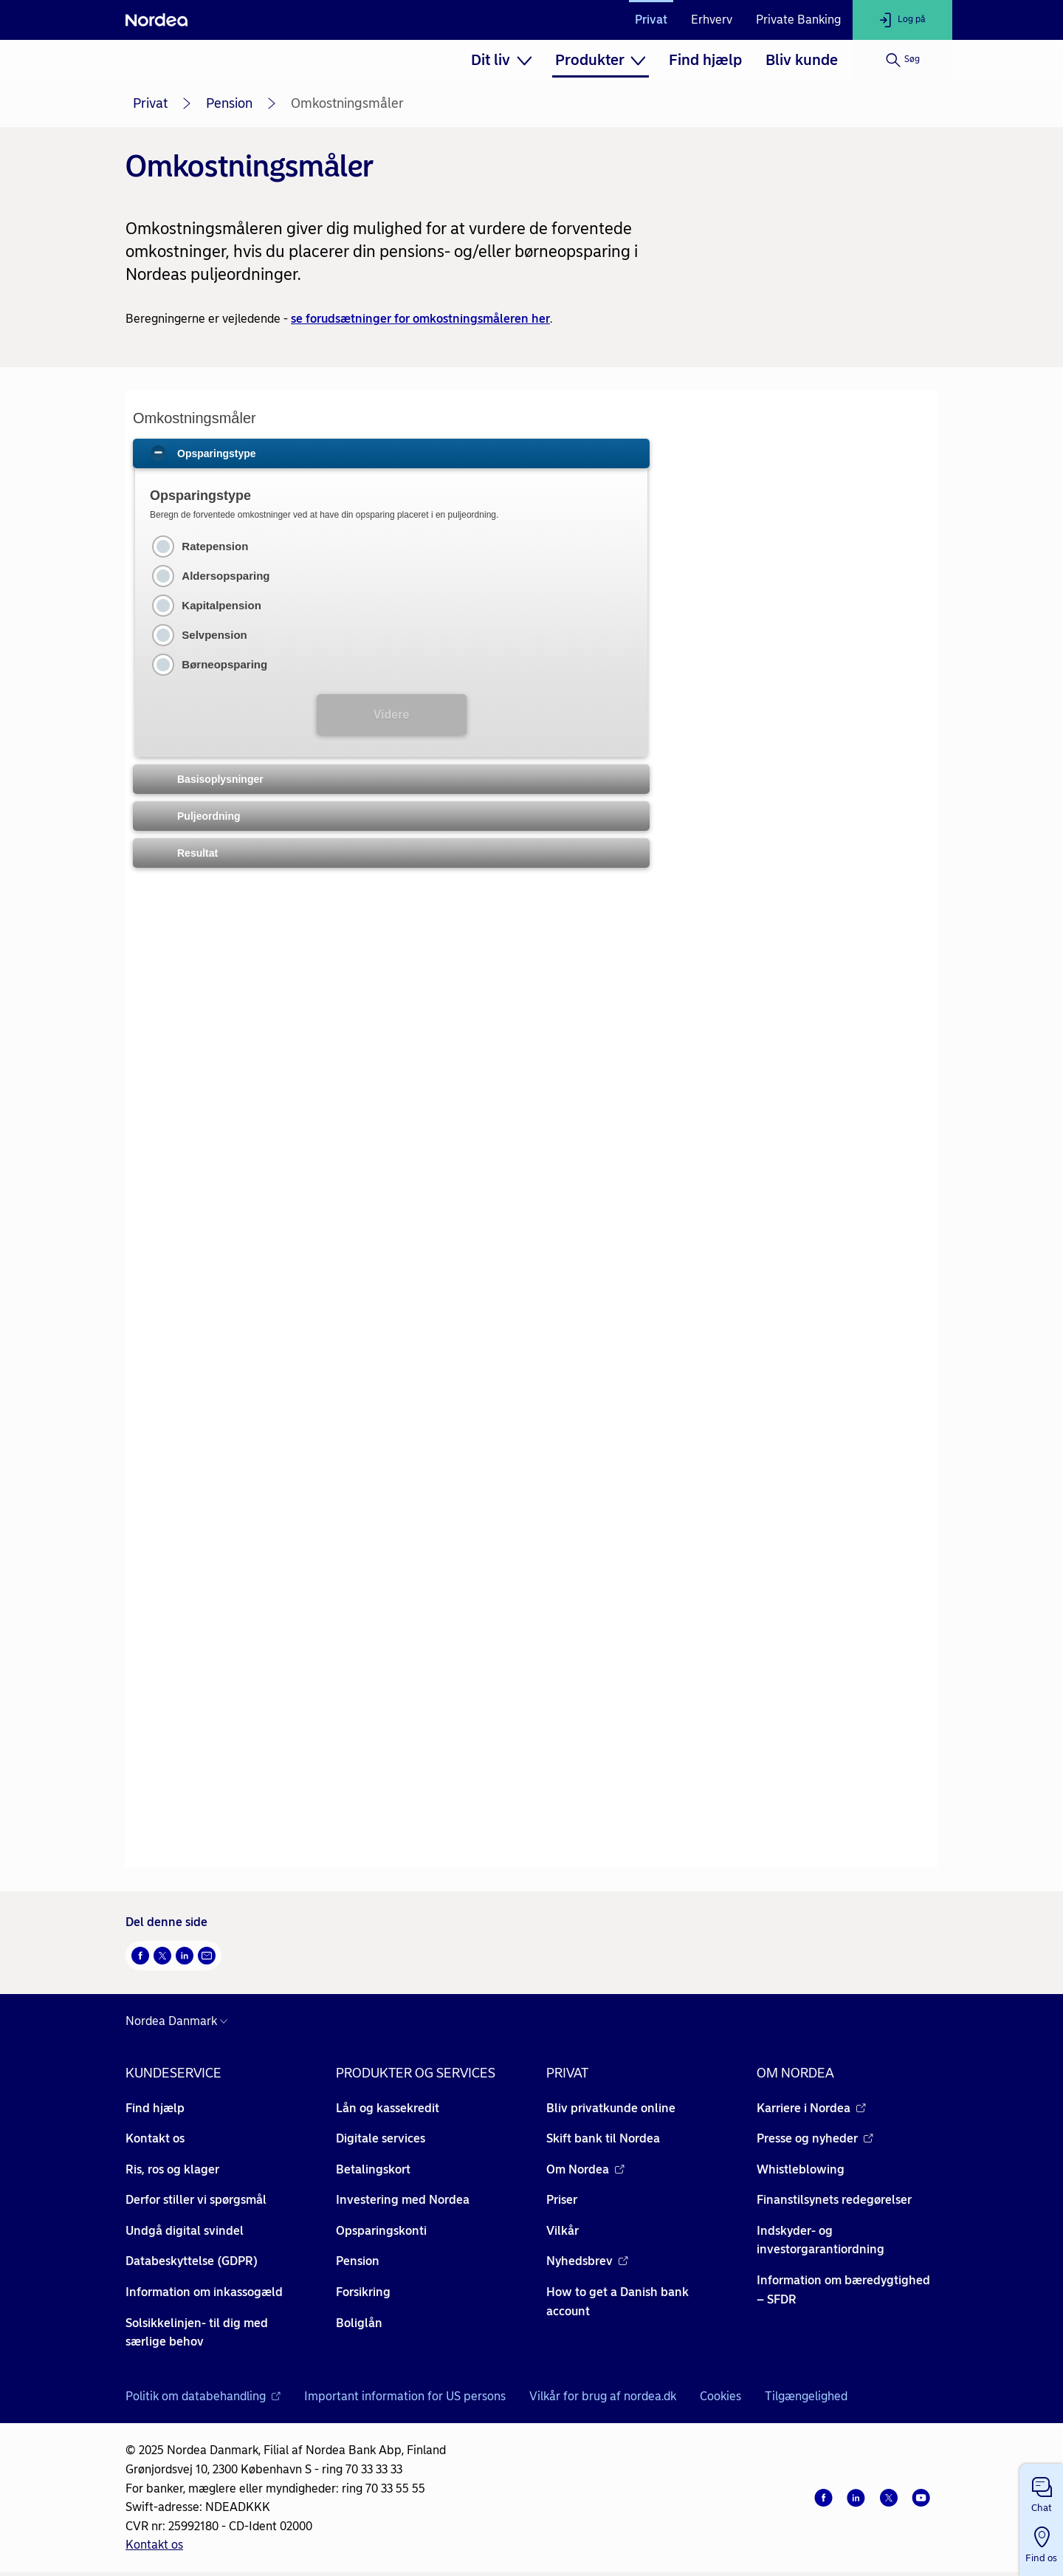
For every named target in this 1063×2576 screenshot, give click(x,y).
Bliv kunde (802, 60)
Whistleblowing (800, 2169)
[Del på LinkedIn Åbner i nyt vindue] (184, 1955)
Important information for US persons (405, 2396)
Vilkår (562, 2231)
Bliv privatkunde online (610, 2108)
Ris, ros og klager (172, 2169)
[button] (1041, 2492)
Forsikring (363, 2292)
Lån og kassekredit (387, 2108)
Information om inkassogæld (204, 2292)
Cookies (720, 2396)
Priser (561, 2200)
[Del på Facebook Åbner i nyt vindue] (140, 1955)
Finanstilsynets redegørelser (834, 2200)
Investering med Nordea (402, 2200)
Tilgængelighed (806, 2396)
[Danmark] (180, 2021)
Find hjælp (705, 60)
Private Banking (798, 20)
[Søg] (902, 60)
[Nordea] (156, 20)
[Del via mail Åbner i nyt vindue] (207, 1955)
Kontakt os (155, 2138)
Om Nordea (585, 2169)
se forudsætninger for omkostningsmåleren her (420, 319)
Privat (651, 20)
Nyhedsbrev (587, 2261)
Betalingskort (373, 2169)
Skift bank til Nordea (603, 2138)
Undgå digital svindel (184, 2231)
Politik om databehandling (203, 2396)
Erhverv (711, 20)
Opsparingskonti (381, 2231)
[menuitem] (501, 60)
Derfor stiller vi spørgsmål (195, 2200)
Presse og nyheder (815, 2138)
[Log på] (902, 20)
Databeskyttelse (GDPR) (191, 2261)
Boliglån (359, 2323)
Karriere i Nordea (811, 2108)
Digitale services (380, 2138)
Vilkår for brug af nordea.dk (602, 2396)
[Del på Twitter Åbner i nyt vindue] (162, 1955)
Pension (229, 103)
